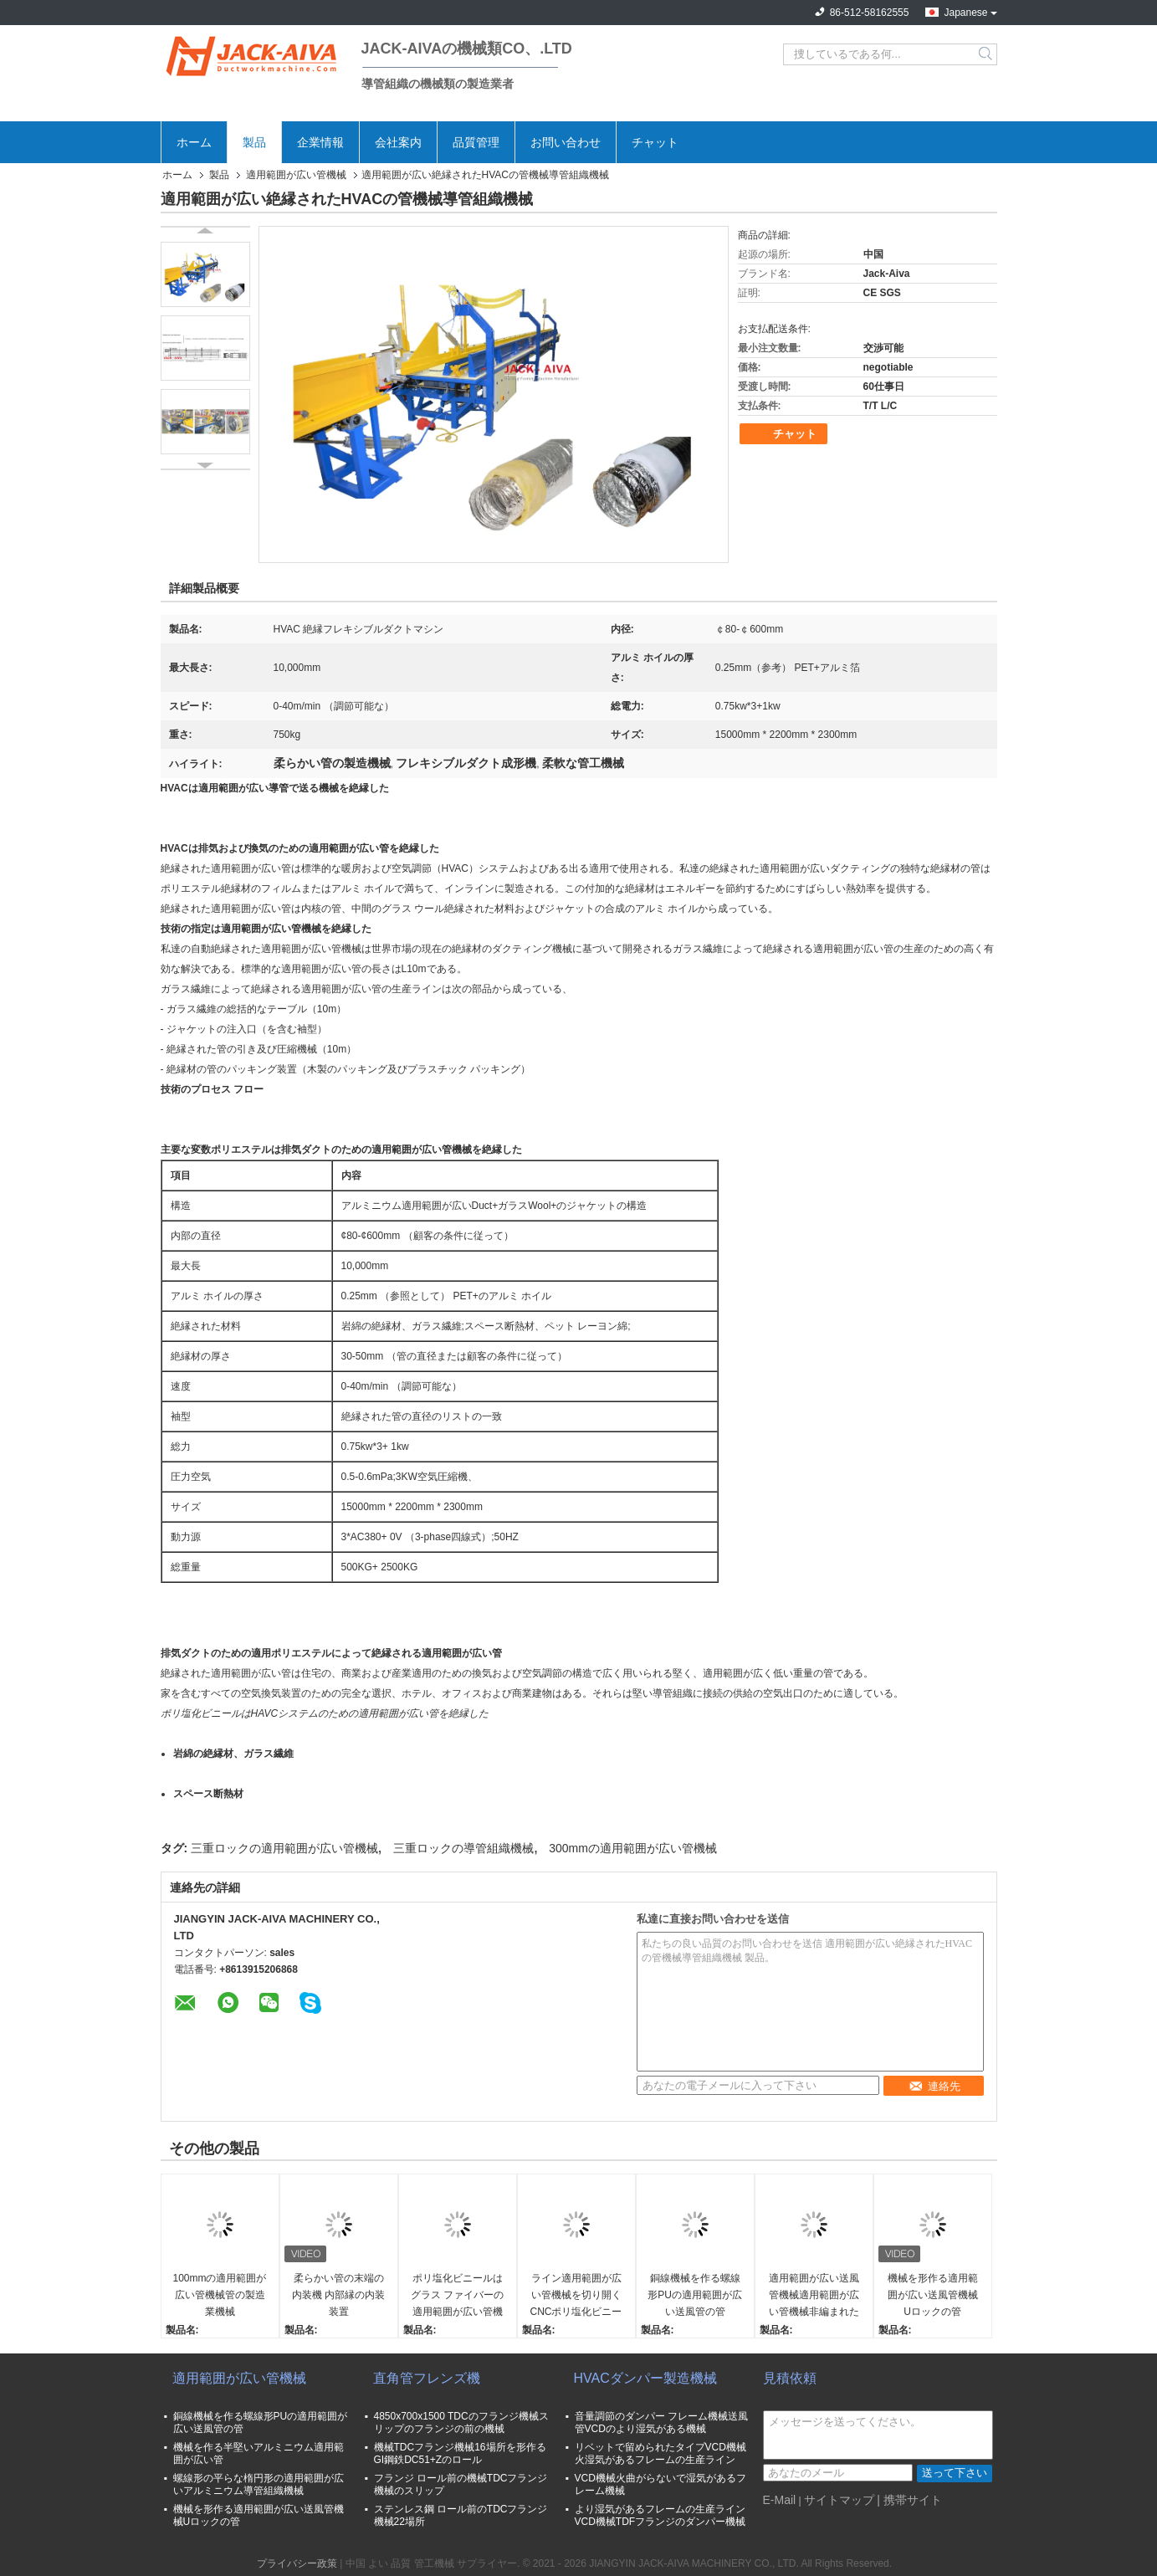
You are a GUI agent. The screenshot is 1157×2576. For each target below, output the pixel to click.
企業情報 (320, 142)
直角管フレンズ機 (426, 2378)
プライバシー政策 (297, 2563)
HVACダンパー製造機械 (645, 2378)
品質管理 (476, 142)
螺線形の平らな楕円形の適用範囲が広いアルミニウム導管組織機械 (258, 2484)
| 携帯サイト (909, 2500)
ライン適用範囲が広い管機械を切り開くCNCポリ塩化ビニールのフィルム (576, 2296)
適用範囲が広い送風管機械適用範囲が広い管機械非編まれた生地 (814, 2296)
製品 (254, 142)
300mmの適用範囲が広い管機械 (633, 1848)
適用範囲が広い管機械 (296, 175)
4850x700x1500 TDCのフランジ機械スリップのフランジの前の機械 (461, 2422)
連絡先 (934, 2086)
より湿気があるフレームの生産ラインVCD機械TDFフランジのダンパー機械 (660, 2515)
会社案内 (398, 142)
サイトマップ (839, 2500)
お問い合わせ (565, 142)
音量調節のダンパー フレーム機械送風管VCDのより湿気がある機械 (661, 2422)
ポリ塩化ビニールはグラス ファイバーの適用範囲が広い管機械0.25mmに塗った (457, 2296)
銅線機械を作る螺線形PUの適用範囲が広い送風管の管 (695, 2294)
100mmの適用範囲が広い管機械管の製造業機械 (219, 2294)
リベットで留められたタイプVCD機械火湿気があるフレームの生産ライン (660, 2453)
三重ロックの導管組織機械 (463, 1848)
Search (986, 54)
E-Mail (779, 2500)
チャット (655, 142)
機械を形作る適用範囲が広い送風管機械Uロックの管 (933, 2294)
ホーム (194, 142)
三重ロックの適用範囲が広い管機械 (284, 1848)
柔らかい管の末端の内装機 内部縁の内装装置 (338, 2294)
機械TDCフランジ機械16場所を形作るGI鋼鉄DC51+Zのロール (460, 2453)
